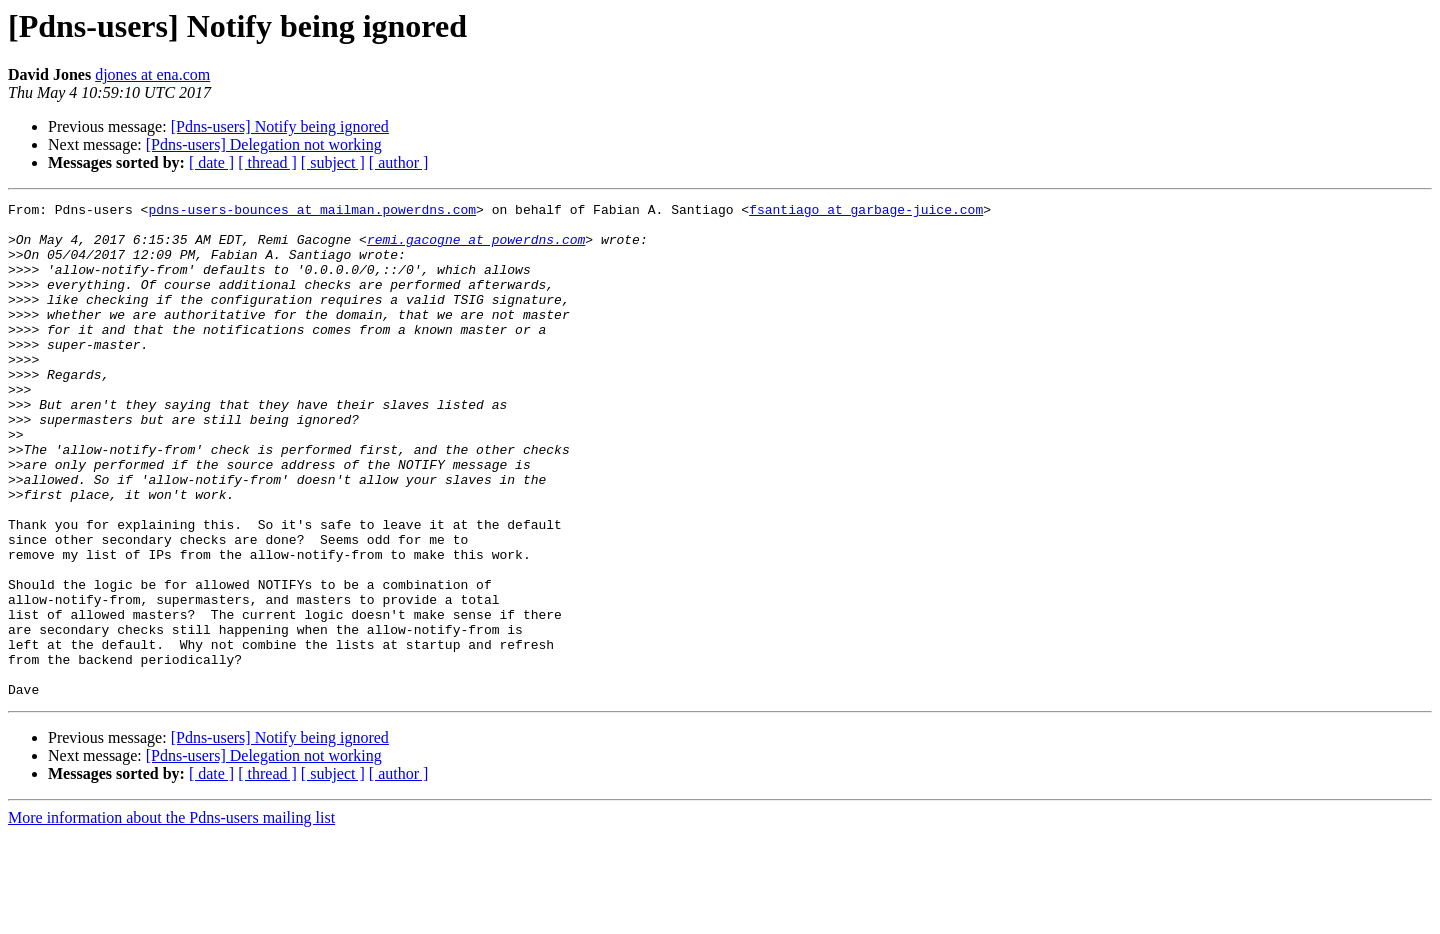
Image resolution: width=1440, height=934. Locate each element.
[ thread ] (267, 162)
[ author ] (399, 162)
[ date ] (211, 162)
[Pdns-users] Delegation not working (264, 144)
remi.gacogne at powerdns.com (476, 248)
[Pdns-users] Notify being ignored (280, 126)
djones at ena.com (152, 74)
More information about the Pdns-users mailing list (171, 916)
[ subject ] (333, 162)
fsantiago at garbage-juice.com (866, 212)
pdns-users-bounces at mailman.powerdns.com (312, 212)
